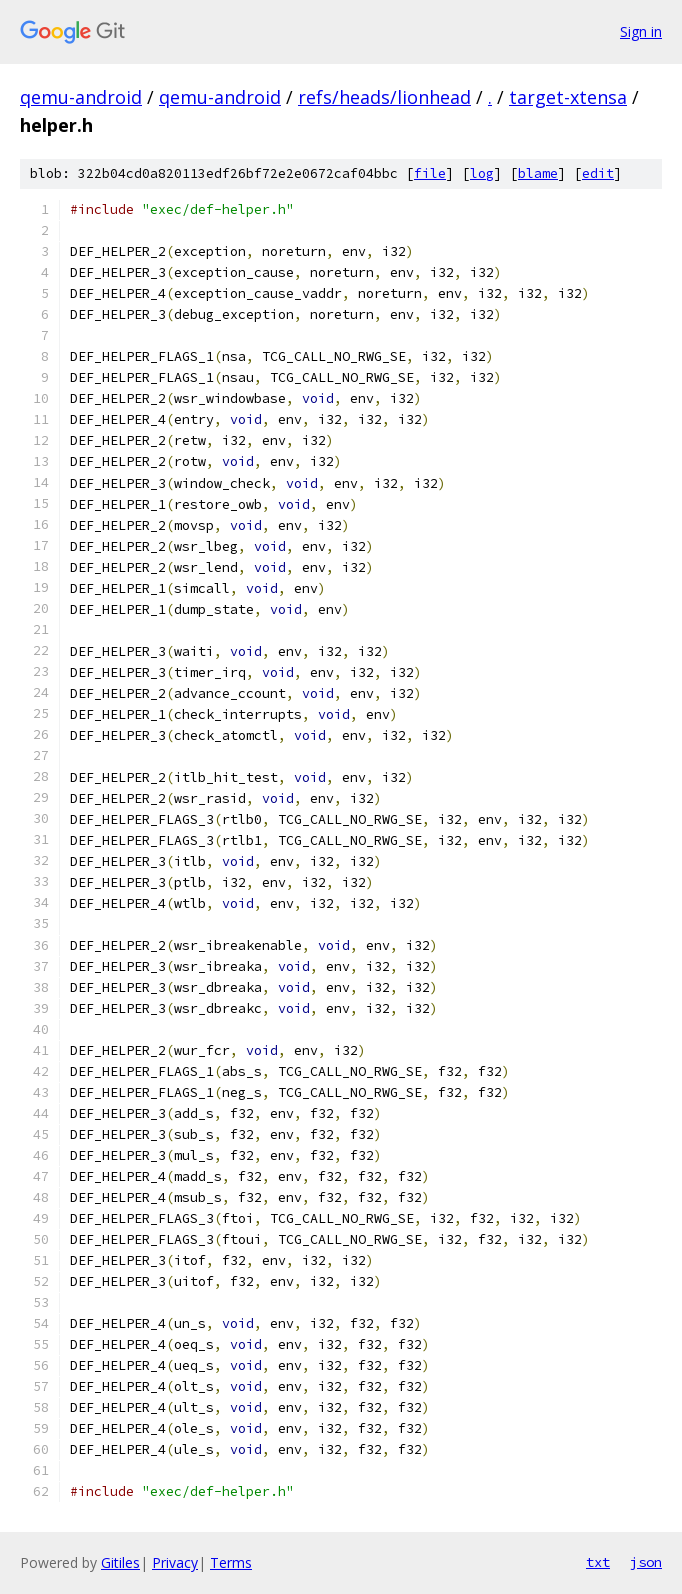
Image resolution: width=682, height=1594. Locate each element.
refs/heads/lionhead (384, 97)
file (430, 173)
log (482, 173)
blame (538, 173)
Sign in (641, 31)
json (646, 1562)
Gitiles (120, 1562)
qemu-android (81, 97)
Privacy (175, 1562)
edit (598, 173)
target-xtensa (568, 97)
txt (598, 1562)
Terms (231, 1562)
